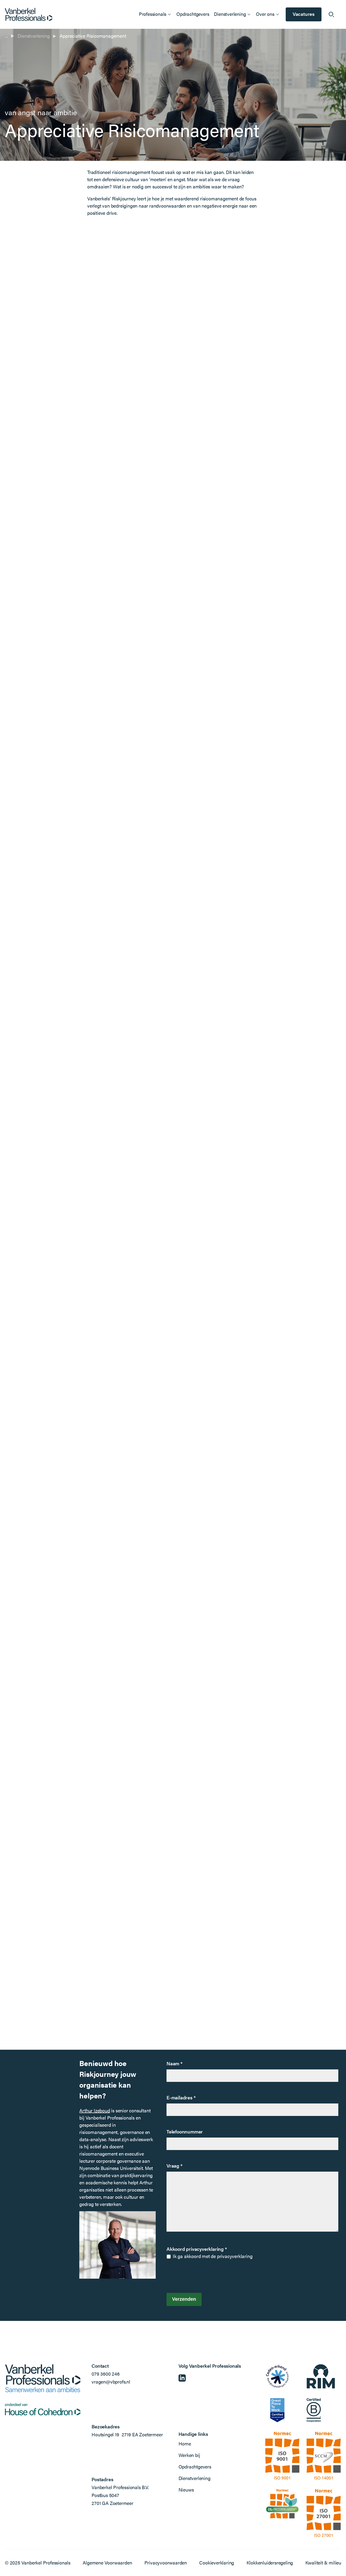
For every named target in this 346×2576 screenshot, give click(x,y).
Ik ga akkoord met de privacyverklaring (212, 2256)
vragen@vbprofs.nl (111, 2381)
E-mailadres (181, 2097)
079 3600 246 (106, 2373)
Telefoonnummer (185, 2131)
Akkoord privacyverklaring (197, 2248)
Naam (175, 2063)
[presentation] (203, 2278)
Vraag (175, 2165)
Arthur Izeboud (94, 2110)
